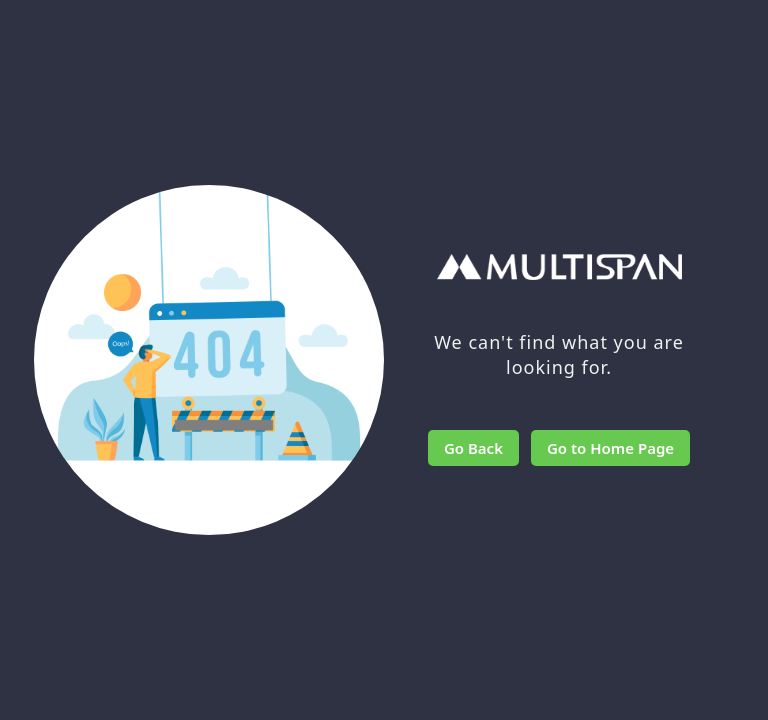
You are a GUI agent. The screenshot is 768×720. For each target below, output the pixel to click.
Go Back (473, 448)
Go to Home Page (610, 448)
